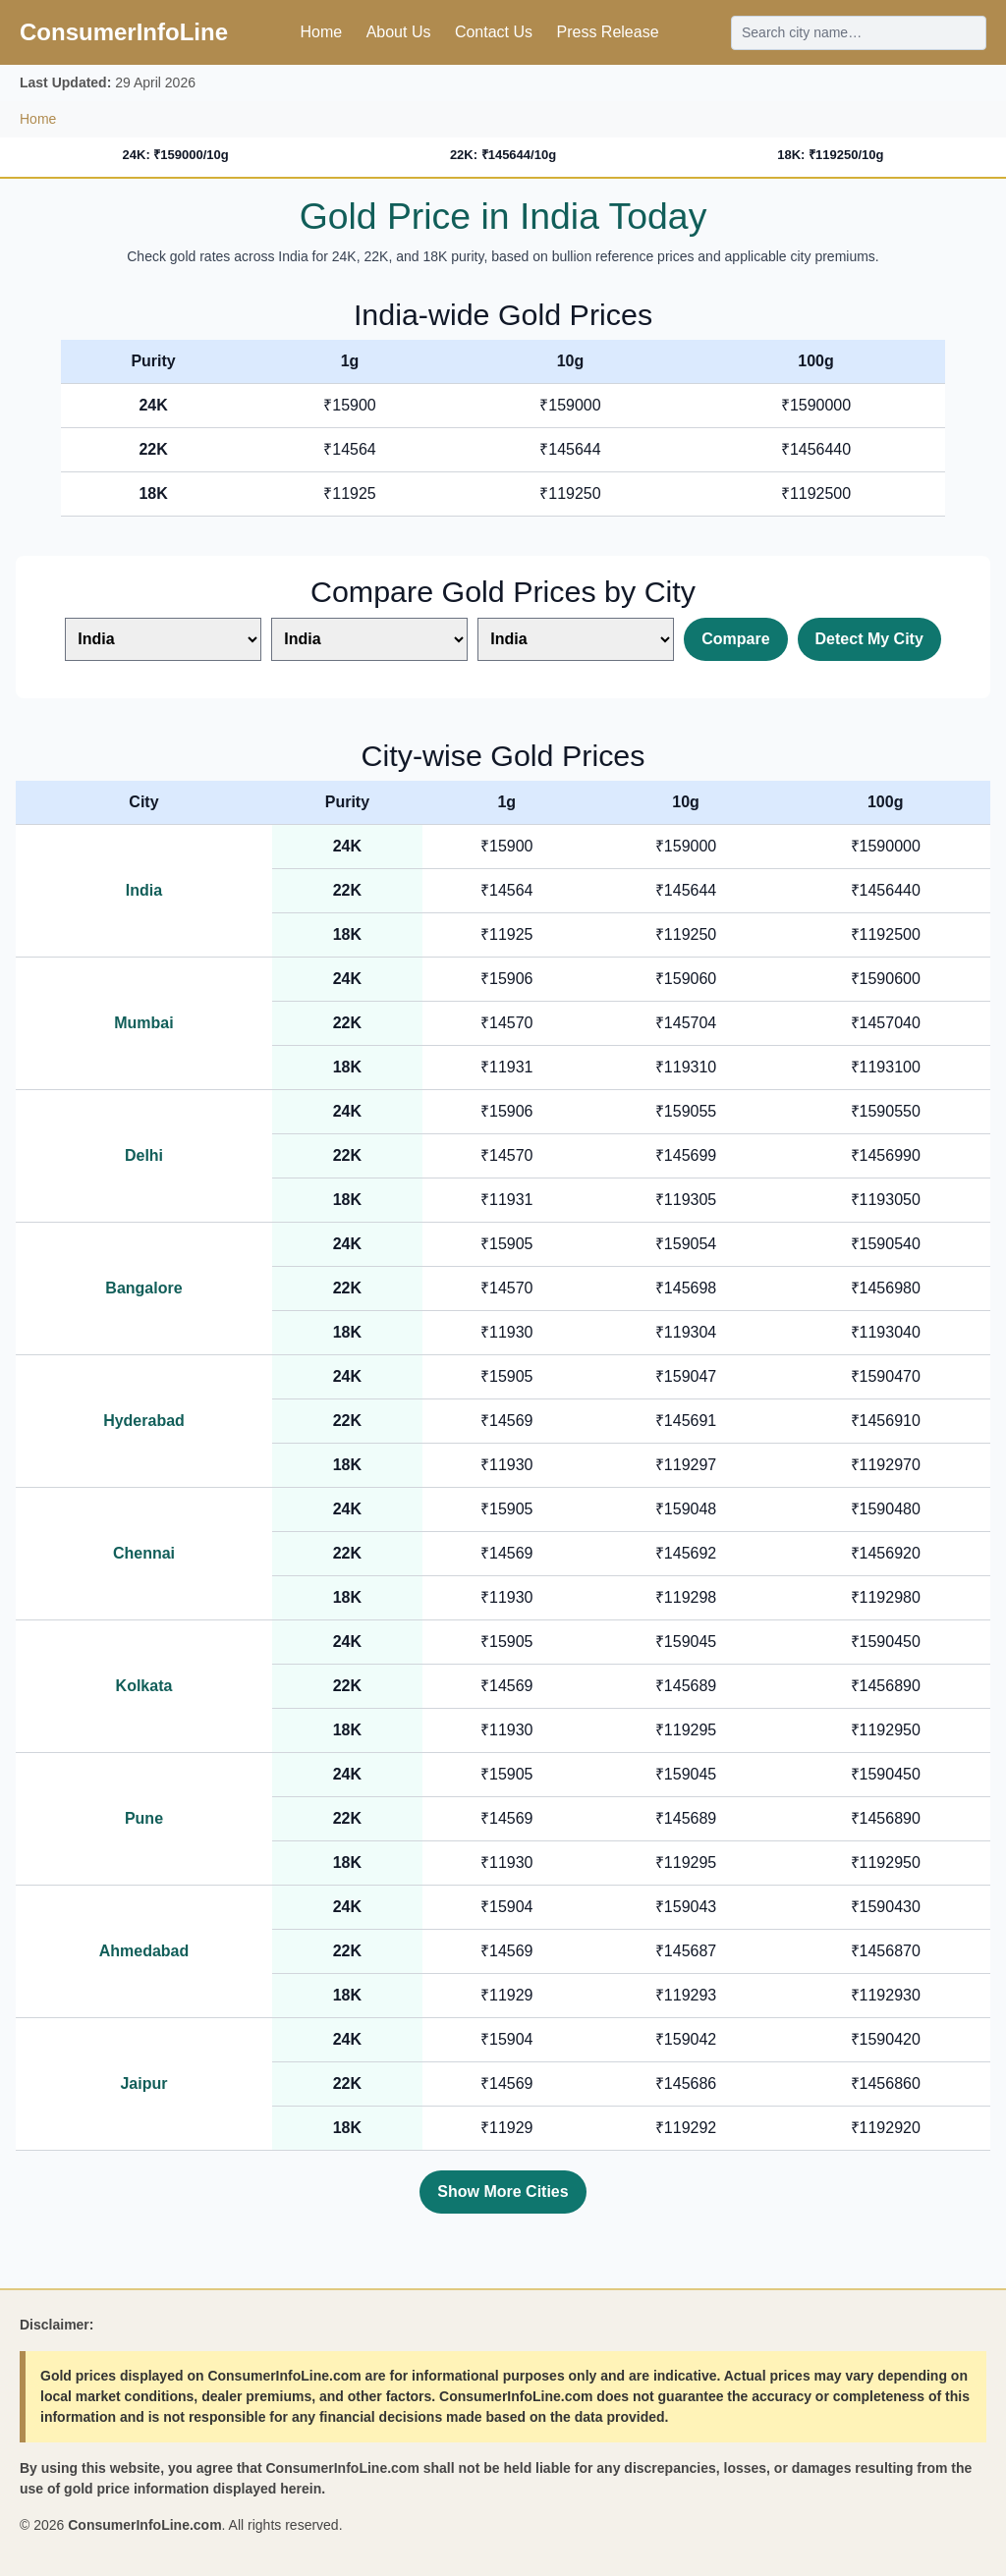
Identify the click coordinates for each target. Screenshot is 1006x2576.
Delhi (144, 1155)
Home (321, 32)
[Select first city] (163, 639)
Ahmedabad (144, 1951)
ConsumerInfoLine (124, 32)
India (144, 890)
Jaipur (143, 2083)
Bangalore (143, 1288)
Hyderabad (144, 1420)
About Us (398, 32)
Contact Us (493, 32)
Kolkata (144, 1685)
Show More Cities (502, 2191)
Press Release (607, 32)
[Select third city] (575, 639)
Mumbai (143, 1022)
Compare (735, 638)
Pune (144, 1818)
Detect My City (869, 638)
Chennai (144, 1553)
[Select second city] (369, 639)
